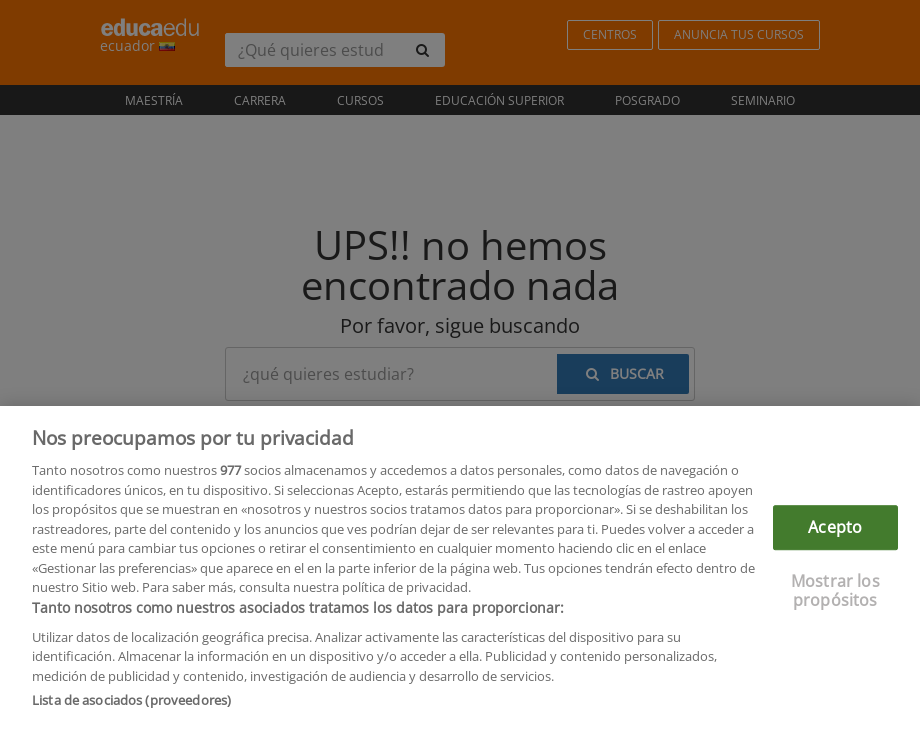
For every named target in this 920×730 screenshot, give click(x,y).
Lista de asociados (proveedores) (131, 705)
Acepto (835, 531)
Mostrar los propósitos (835, 594)
